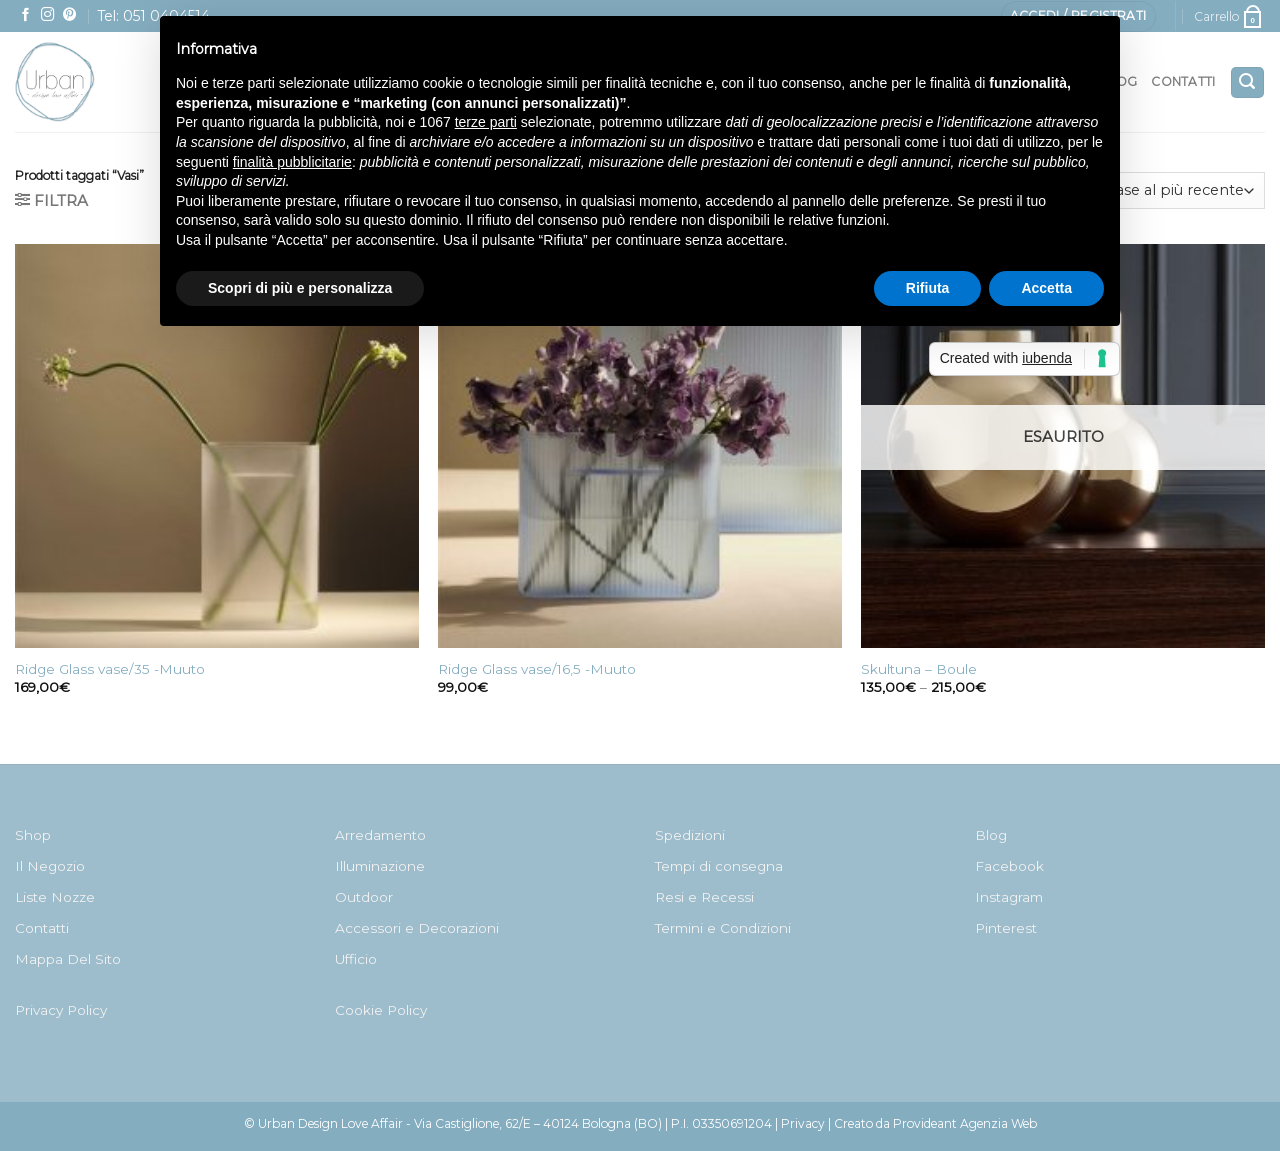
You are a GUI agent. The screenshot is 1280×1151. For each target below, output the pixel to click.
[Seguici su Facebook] (26, 15)
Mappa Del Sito (68, 959)
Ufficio (356, 959)
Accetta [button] (1046, 288)
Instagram (1009, 897)
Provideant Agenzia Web (965, 1123)
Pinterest (1006, 928)
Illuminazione (380, 866)
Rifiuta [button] (928, 288)
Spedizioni (690, 835)
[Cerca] (1247, 82)
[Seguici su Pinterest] (70, 15)
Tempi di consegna (719, 866)
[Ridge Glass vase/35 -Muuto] (217, 446)
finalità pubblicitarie (292, 162)
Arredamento (380, 835)
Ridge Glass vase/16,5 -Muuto (537, 669)
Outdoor (364, 897)
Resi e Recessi (704, 897)
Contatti (1183, 81)
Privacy (803, 1123)
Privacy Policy (61, 1010)
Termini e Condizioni (723, 928)
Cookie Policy (381, 1010)
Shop (33, 835)
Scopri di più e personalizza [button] (300, 288)
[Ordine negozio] (1143, 190)
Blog (991, 835)
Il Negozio (50, 866)
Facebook (1009, 866)
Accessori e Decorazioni (417, 928)
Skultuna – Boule (919, 669)
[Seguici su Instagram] (48, 15)
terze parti (486, 122)
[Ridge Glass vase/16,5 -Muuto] (640, 446)
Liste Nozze (55, 897)
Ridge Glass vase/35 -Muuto (110, 669)
